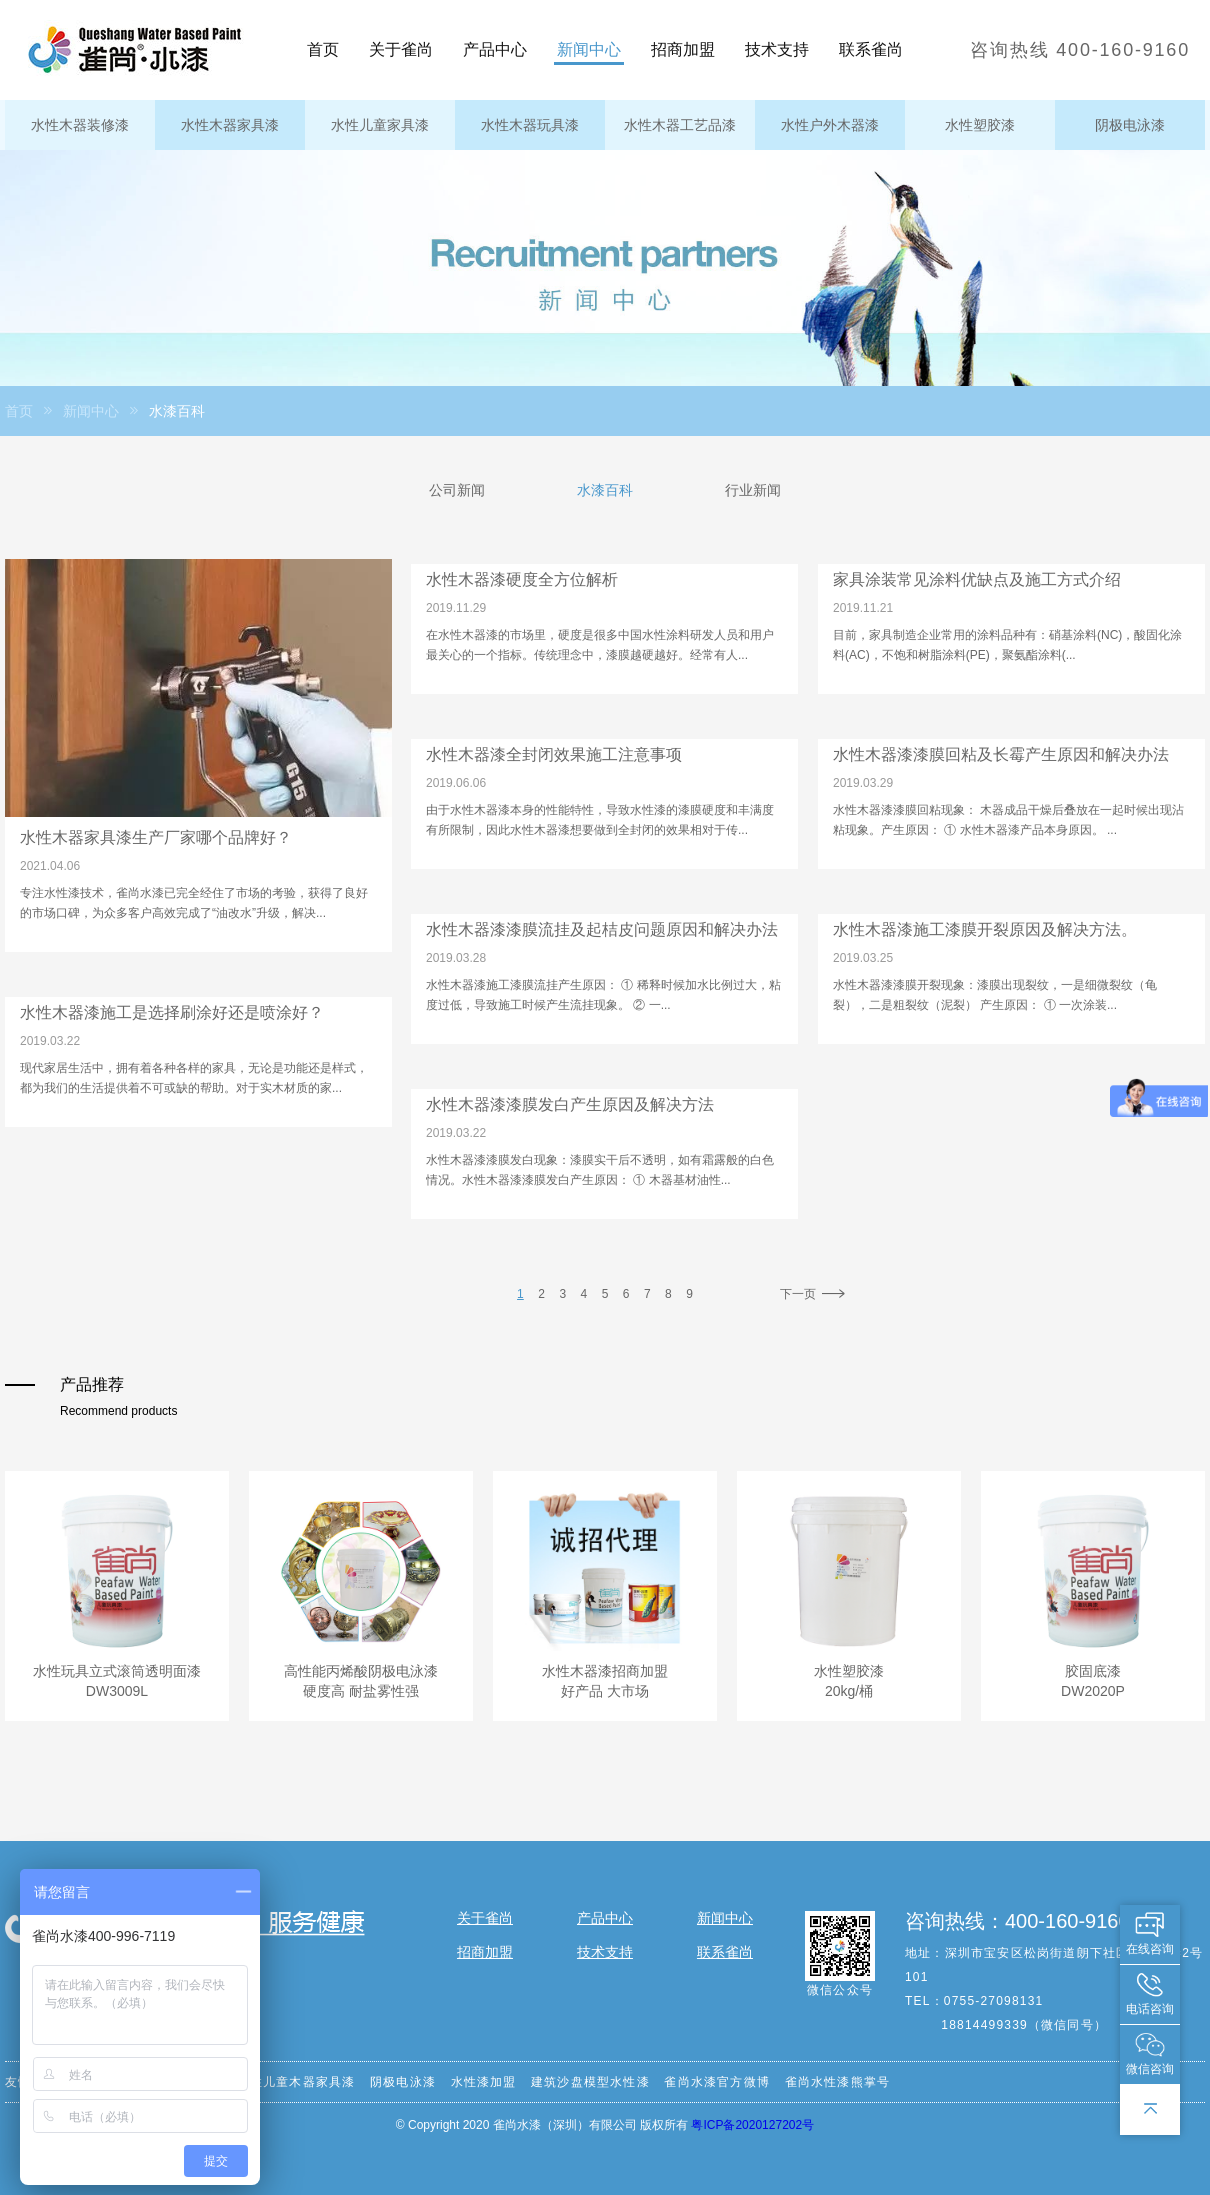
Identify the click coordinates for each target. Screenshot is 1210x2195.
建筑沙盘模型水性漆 (590, 2082)
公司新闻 (457, 490)
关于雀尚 (401, 49)
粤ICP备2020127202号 (752, 2125)
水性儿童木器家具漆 (296, 2082)
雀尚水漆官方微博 (717, 2082)
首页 (323, 49)
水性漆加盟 (484, 2082)
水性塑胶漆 (980, 125)
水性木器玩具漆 (530, 125)
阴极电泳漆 (1130, 125)
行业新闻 (753, 490)
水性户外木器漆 (830, 125)
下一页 (815, 1294)
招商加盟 (683, 49)
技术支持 (777, 49)
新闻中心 (589, 49)
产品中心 (495, 49)
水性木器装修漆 (80, 125)
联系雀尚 (871, 49)
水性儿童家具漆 (380, 125)
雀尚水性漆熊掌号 (838, 2082)
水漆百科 (605, 490)
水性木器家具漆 (230, 125)
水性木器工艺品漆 (680, 125)
